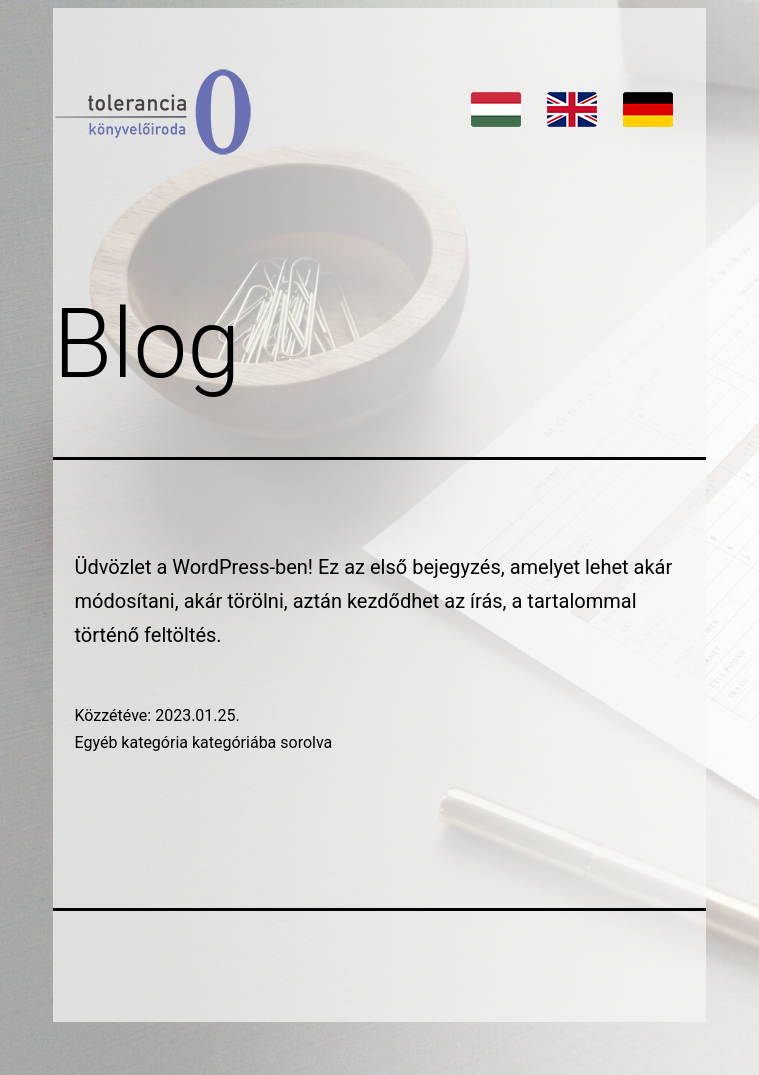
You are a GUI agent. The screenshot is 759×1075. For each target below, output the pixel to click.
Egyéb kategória (132, 742)
